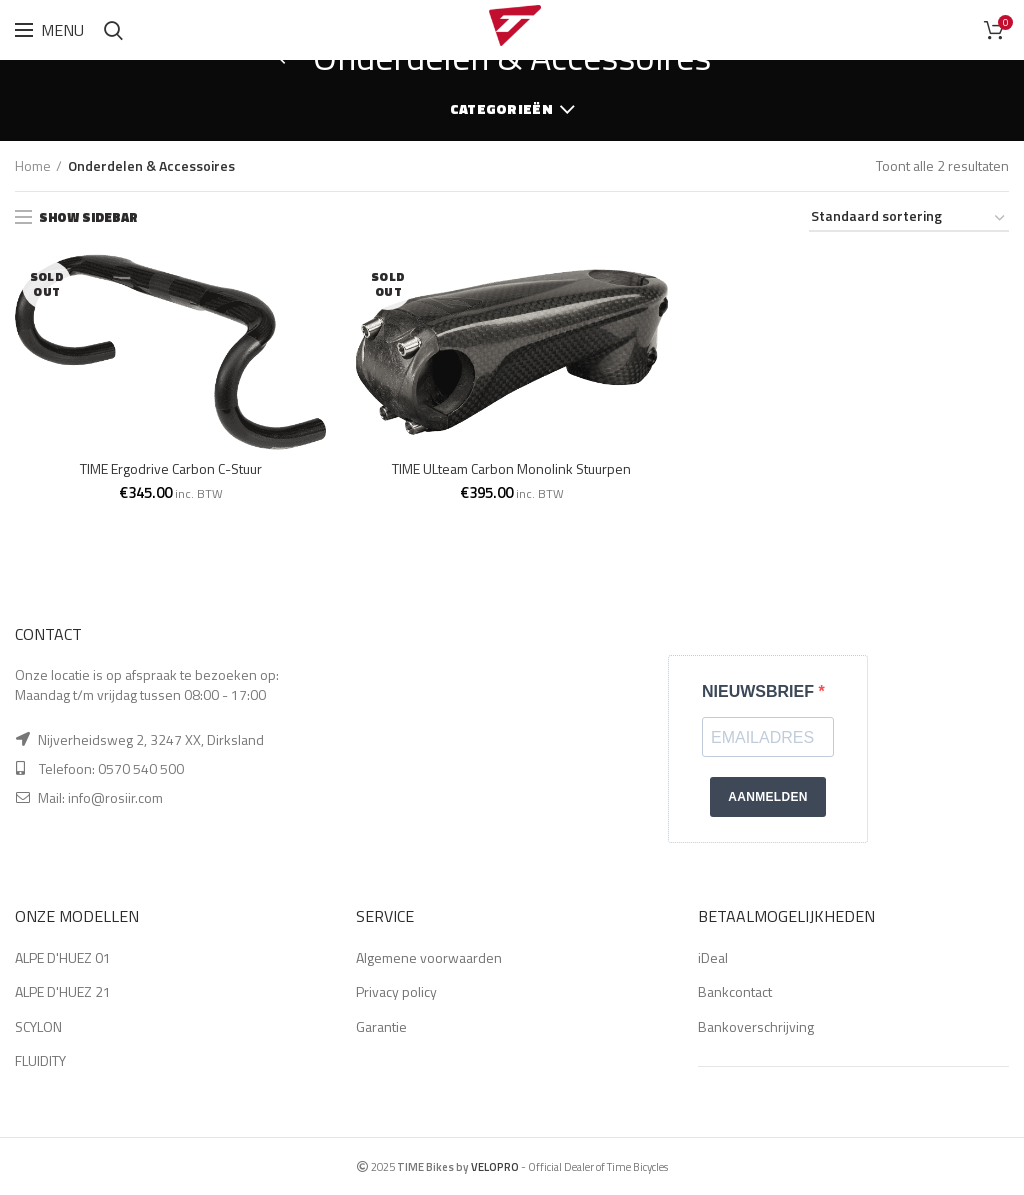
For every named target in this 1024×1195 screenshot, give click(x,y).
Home (33, 166)
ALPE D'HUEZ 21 (63, 991)
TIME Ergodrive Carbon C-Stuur (171, 469)
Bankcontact (735, 991)
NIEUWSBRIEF (760, 691)
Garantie (381, 1026)
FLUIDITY (40, 1060)
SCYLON (38, 1026)
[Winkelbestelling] (909, 219)
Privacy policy (396, 991)
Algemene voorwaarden (429, 957)
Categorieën (501, 108)
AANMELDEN (767, 797)
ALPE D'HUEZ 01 (63, 957)
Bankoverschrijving (756, 1026)
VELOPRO (495, 1166)
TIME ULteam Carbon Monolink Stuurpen (511, 469)
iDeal (713, 957)
